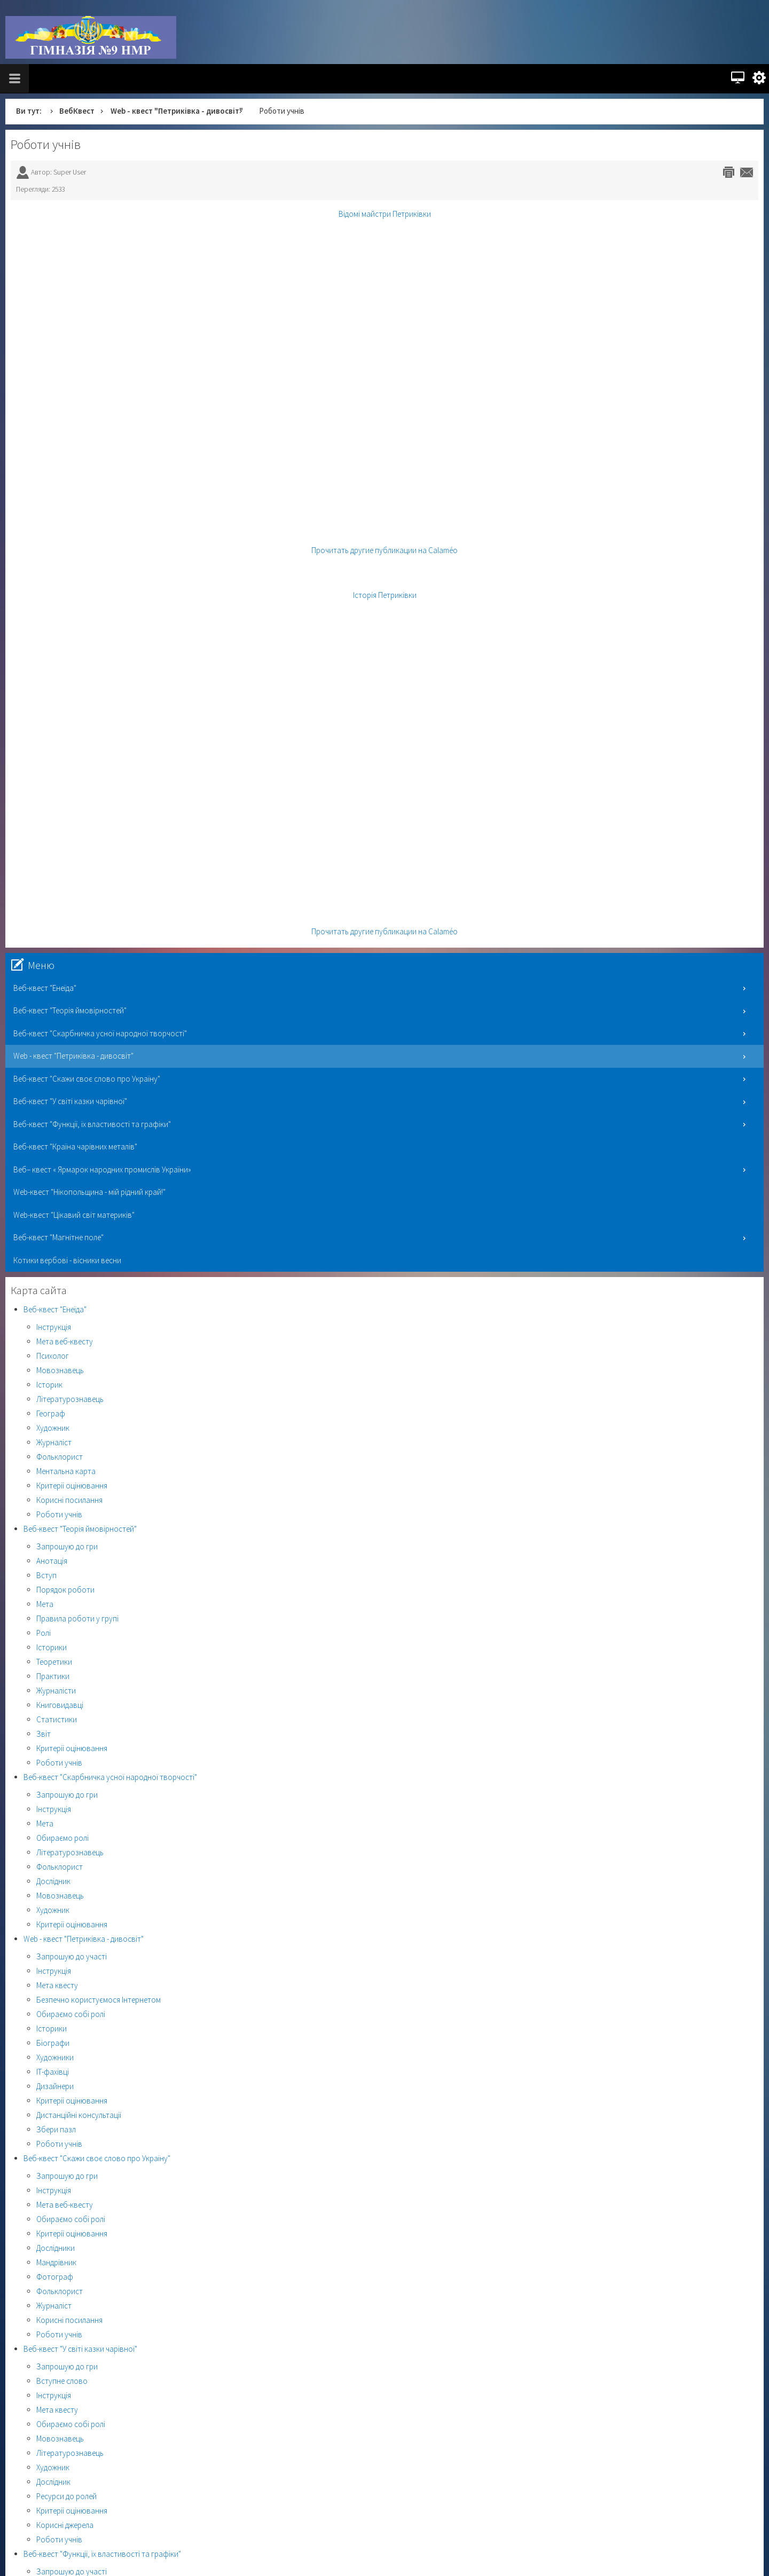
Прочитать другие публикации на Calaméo (384, 550)
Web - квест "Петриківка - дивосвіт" (177, 111)
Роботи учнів (46, 144)
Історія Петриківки (385, 595)
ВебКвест (77, 111)
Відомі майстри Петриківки (385, 214)
